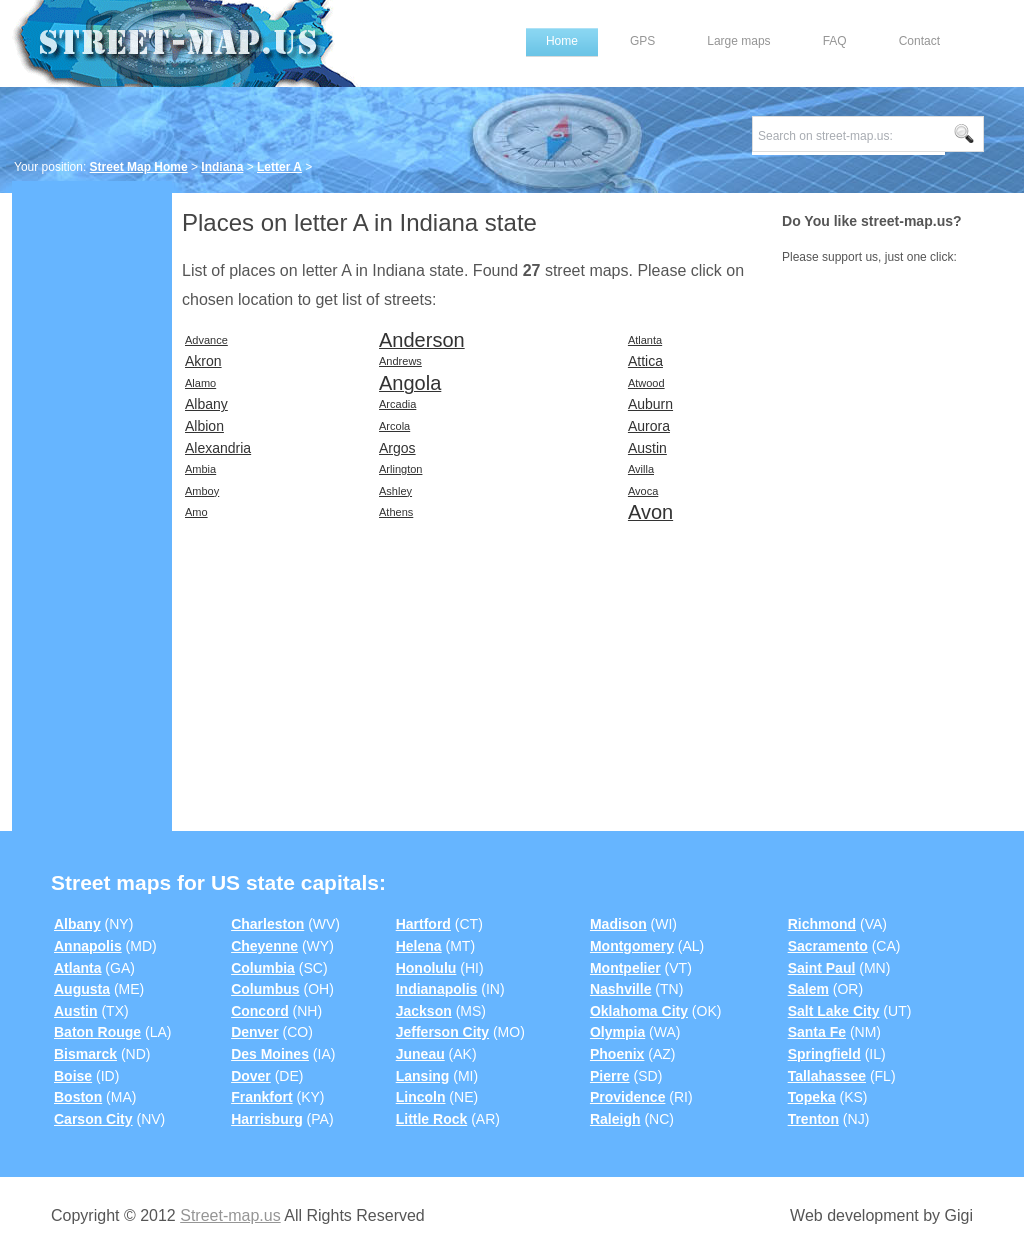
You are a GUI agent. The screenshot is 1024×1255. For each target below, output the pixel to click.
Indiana (222, 167)
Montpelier (625, 968)
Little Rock (432, 1119)
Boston (78, 1097)
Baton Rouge (97, 1032)
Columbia (263, 968)
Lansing (423, 1076)
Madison (618, 924)
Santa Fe (817, 1032)
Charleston (267, 924)
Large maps (738, 41)
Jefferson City (442, 1032)
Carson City (93, 1119)
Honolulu (426, 968)
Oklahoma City (639, 1011)
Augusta (82, 989)
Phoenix (617, 1054)
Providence (627, 1097)
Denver (254, 1032)
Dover (251, 1076)
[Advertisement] (92, 497)
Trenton (813, 1119)
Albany (77, 924)
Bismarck (85, 1054)
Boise (73, 1076)
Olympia (617, 1032)
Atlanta (77, 968)
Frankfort (261, 1097)
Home (562, 41)
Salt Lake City (834, 1011)
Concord (260, 1011)
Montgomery (632, 946)
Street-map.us (230, 1215)
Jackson (424, 1011)
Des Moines (270, 1054)
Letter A (279, 167)
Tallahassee (827, 1076)
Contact (919, 41)
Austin (76, 1011)
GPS (642, 41)
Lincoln (421, 1097)
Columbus (265, 989)
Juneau (420, 1054)
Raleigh (615, 1119)
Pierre (610, 1076)
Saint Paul (822, 968)
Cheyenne (264, 946)
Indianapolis (437, 989)
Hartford (423, 924)
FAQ (835, 41)
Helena (419, 946)
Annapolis (88, 946)
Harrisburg (267, 1119)
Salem (808, 989)
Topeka (812, 1097)
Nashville (620, 989)
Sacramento (828, 946)
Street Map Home (139, 167)
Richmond (822, 924)
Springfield (824, 1054)
